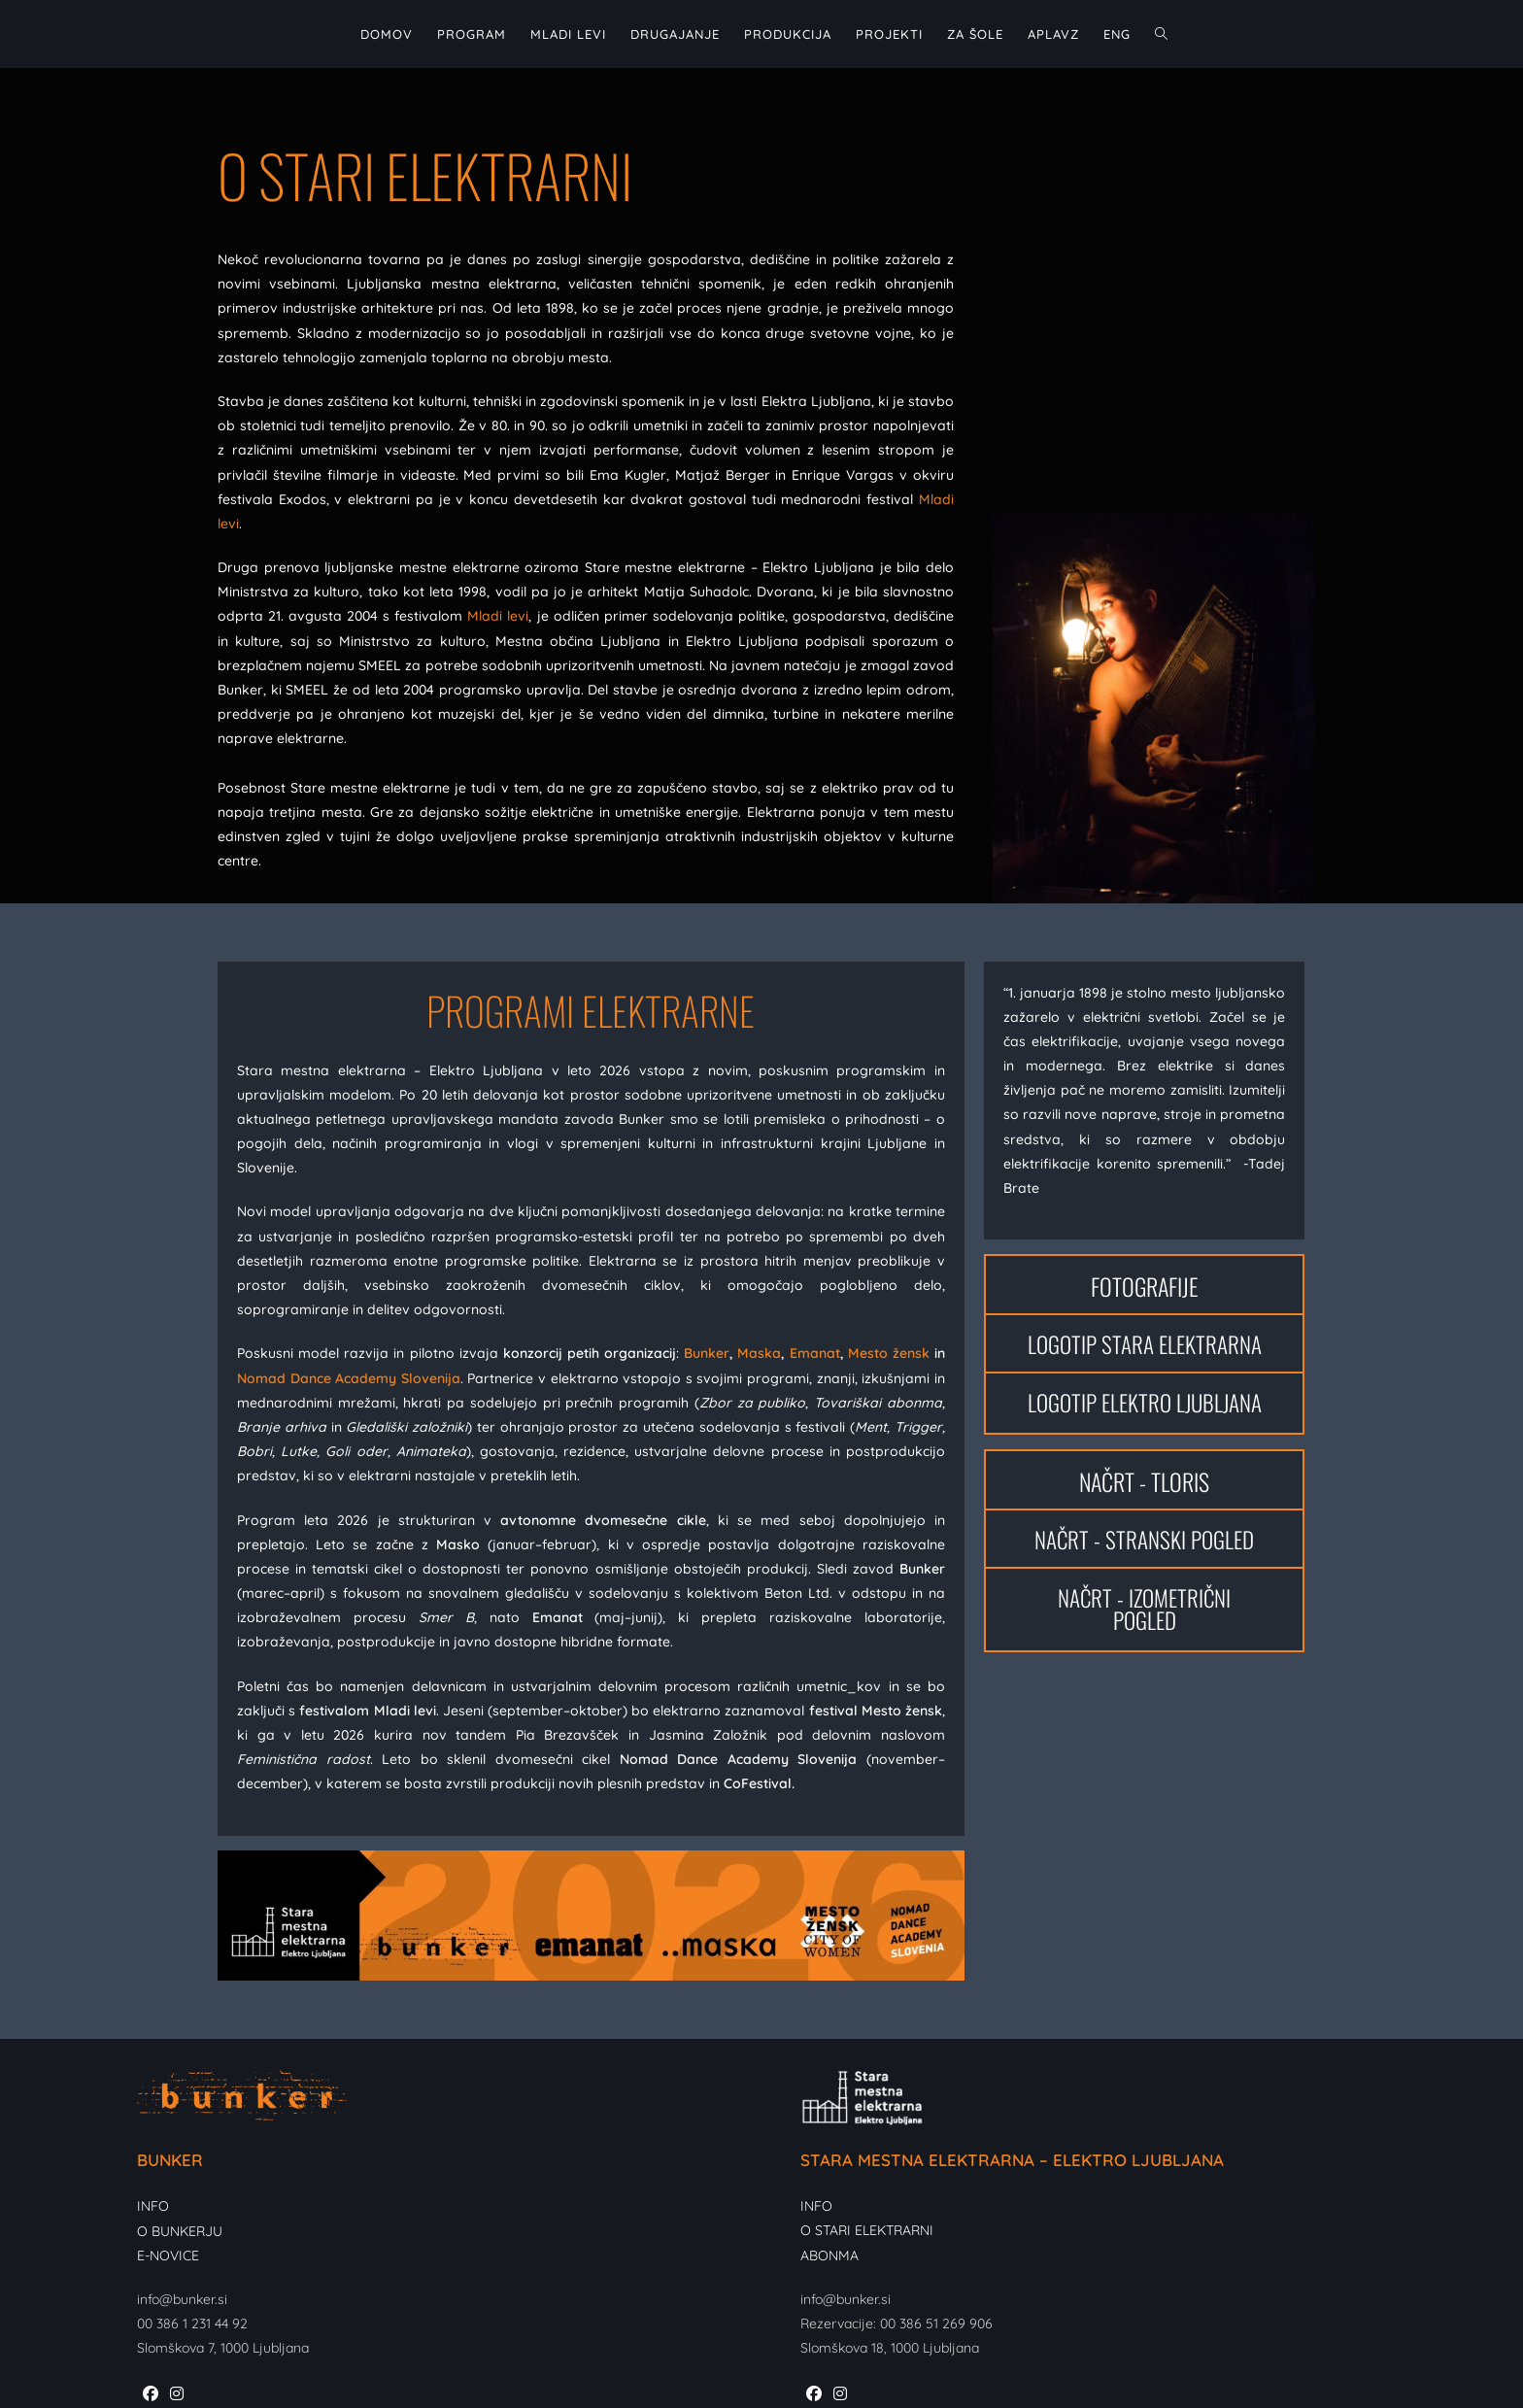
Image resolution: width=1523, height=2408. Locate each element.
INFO (153, 2206)
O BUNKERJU (179, 2231)
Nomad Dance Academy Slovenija (348, 1378)
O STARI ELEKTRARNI (866, 2230)
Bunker (706, 1353)
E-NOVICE (168, 2255)
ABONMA (829, 2255)
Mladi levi (497, 616)
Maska (759, 1353)
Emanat (815, 1353)
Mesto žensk (889, 1353)
